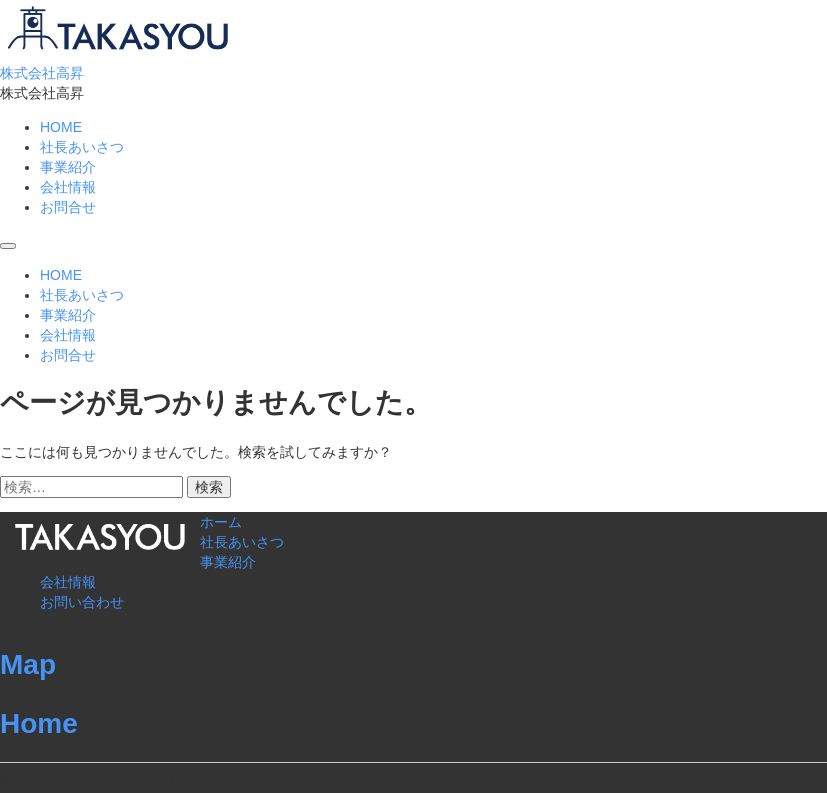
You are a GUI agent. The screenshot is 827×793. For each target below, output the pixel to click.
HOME (61, 127)
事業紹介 (68, 167)
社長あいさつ (82, 147)
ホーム (221, 522)
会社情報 (68, 187)
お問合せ (68, 207)
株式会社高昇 (42, 73)
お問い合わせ (82, 602)
